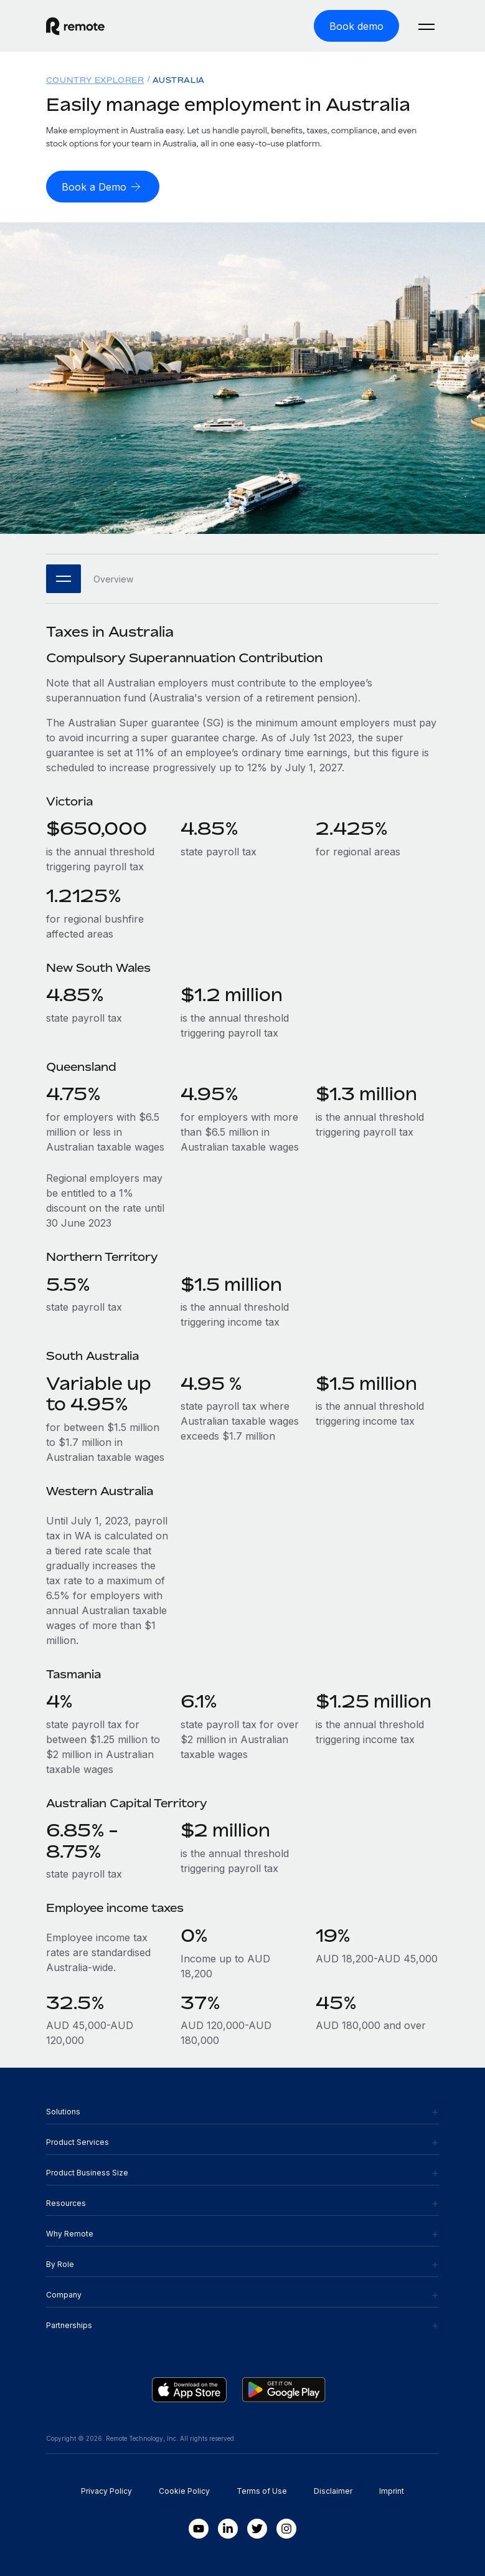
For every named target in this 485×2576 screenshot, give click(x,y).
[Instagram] (286, 2529)
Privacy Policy (106, 2491)
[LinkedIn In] (228, 2529)
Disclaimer (333, 2491)
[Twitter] (257, 2529)
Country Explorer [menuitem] (95, 80)
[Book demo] (356, 26)
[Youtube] (199, 2529)
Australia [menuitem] (178, 80)
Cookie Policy (184, 2491)
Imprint (391, 2491)
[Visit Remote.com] (75, 26)
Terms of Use (262, 2491)
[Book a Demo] (102, 186)
